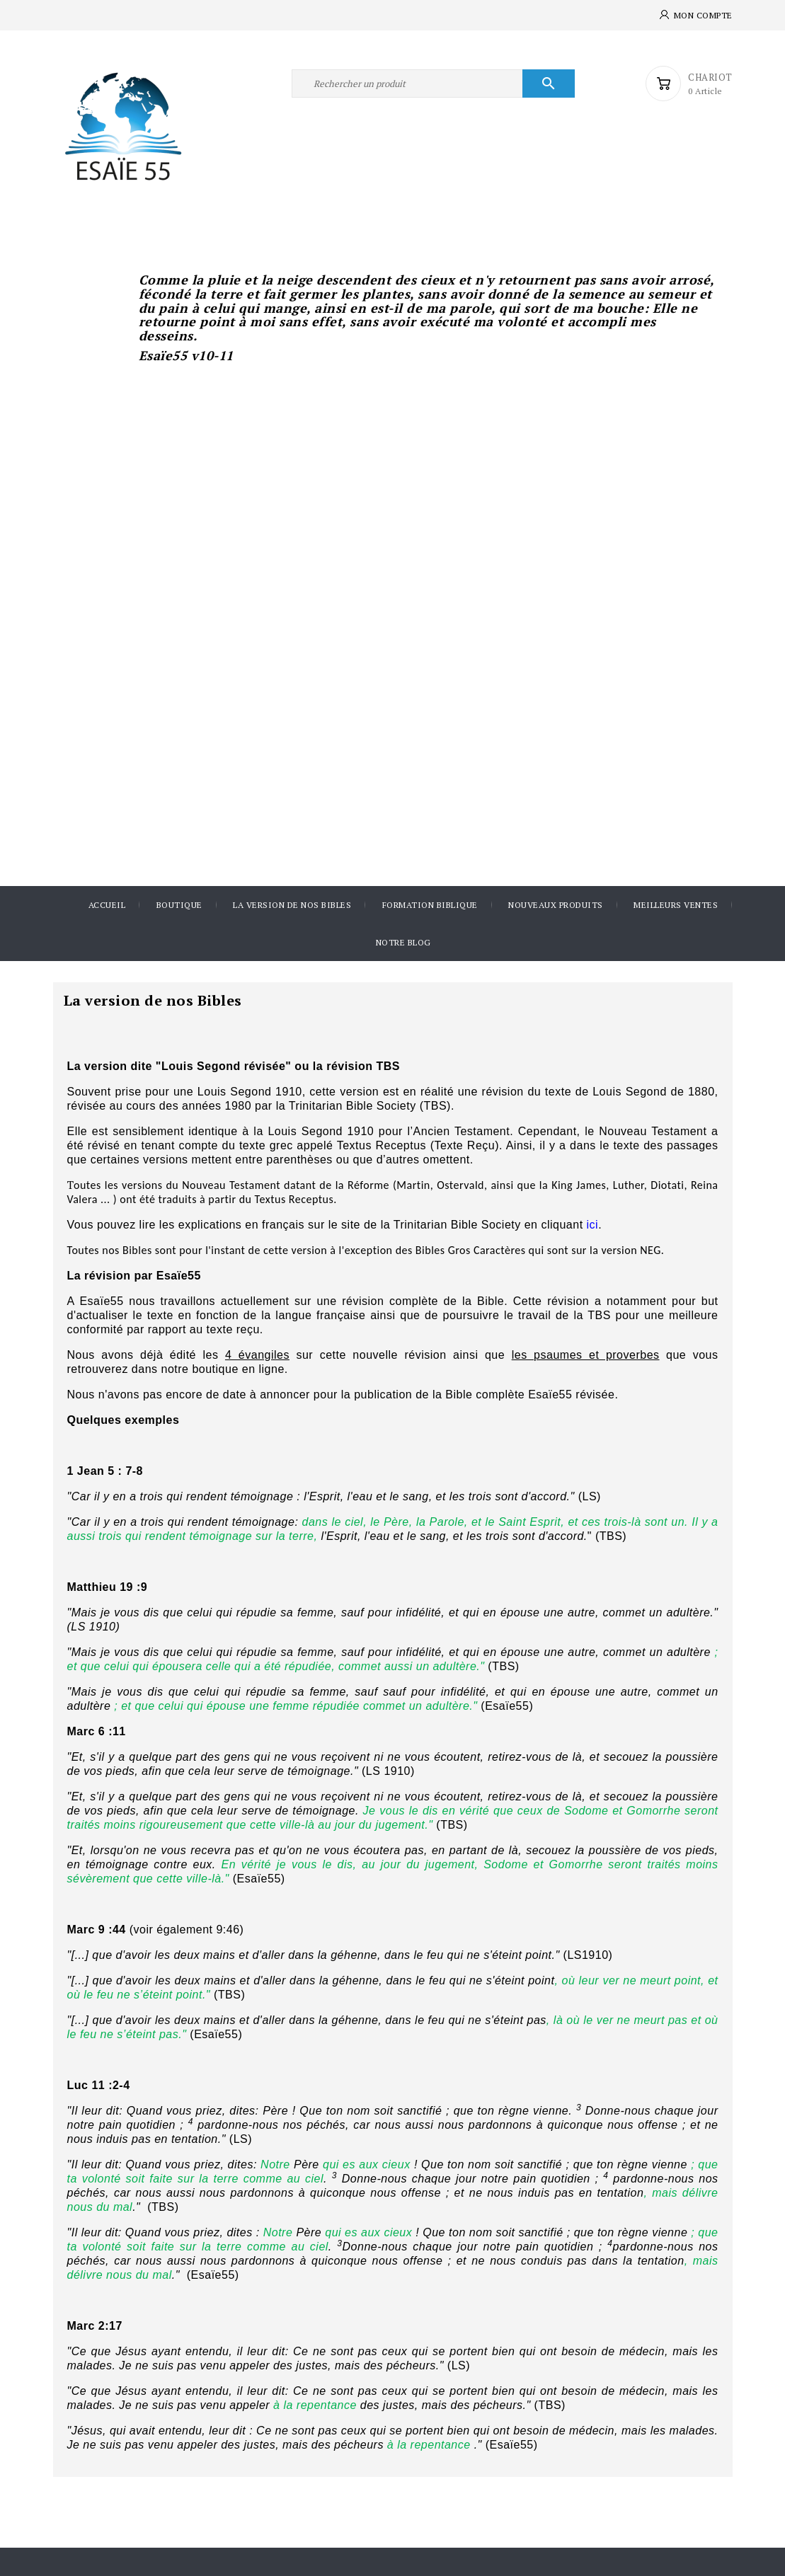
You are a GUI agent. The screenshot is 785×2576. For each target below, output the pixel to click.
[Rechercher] (433, 83)
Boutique (179, 904)
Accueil (107, 904)
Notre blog (403, 942)
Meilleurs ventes (676, 904)
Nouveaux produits (555, 904)
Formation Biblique (430, 904)
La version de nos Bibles (292, 904)
